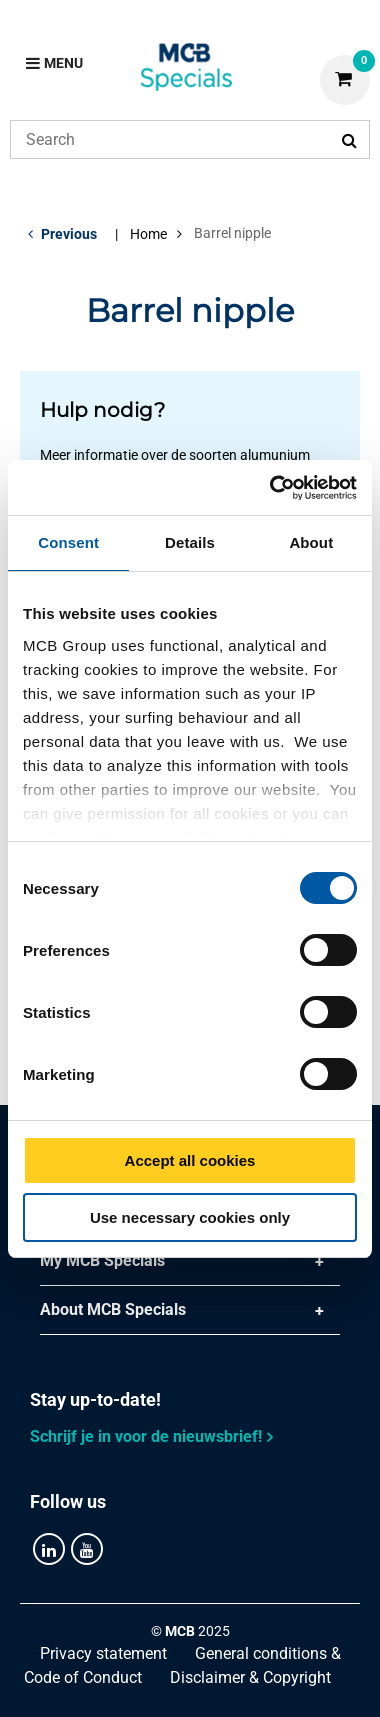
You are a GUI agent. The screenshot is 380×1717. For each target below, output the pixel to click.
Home (148, 234)
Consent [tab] (68, 542)
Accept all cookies (190, 1160)
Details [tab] (190, 542)
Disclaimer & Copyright (250, 1677)
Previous (69, 234)
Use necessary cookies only (190, 1217)
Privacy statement (103, 1653)
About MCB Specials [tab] (113, 1309)
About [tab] (311, 542)
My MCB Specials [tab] (102, 1260)
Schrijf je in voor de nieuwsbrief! (146, 1436)
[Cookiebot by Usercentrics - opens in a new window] (271, 488)
